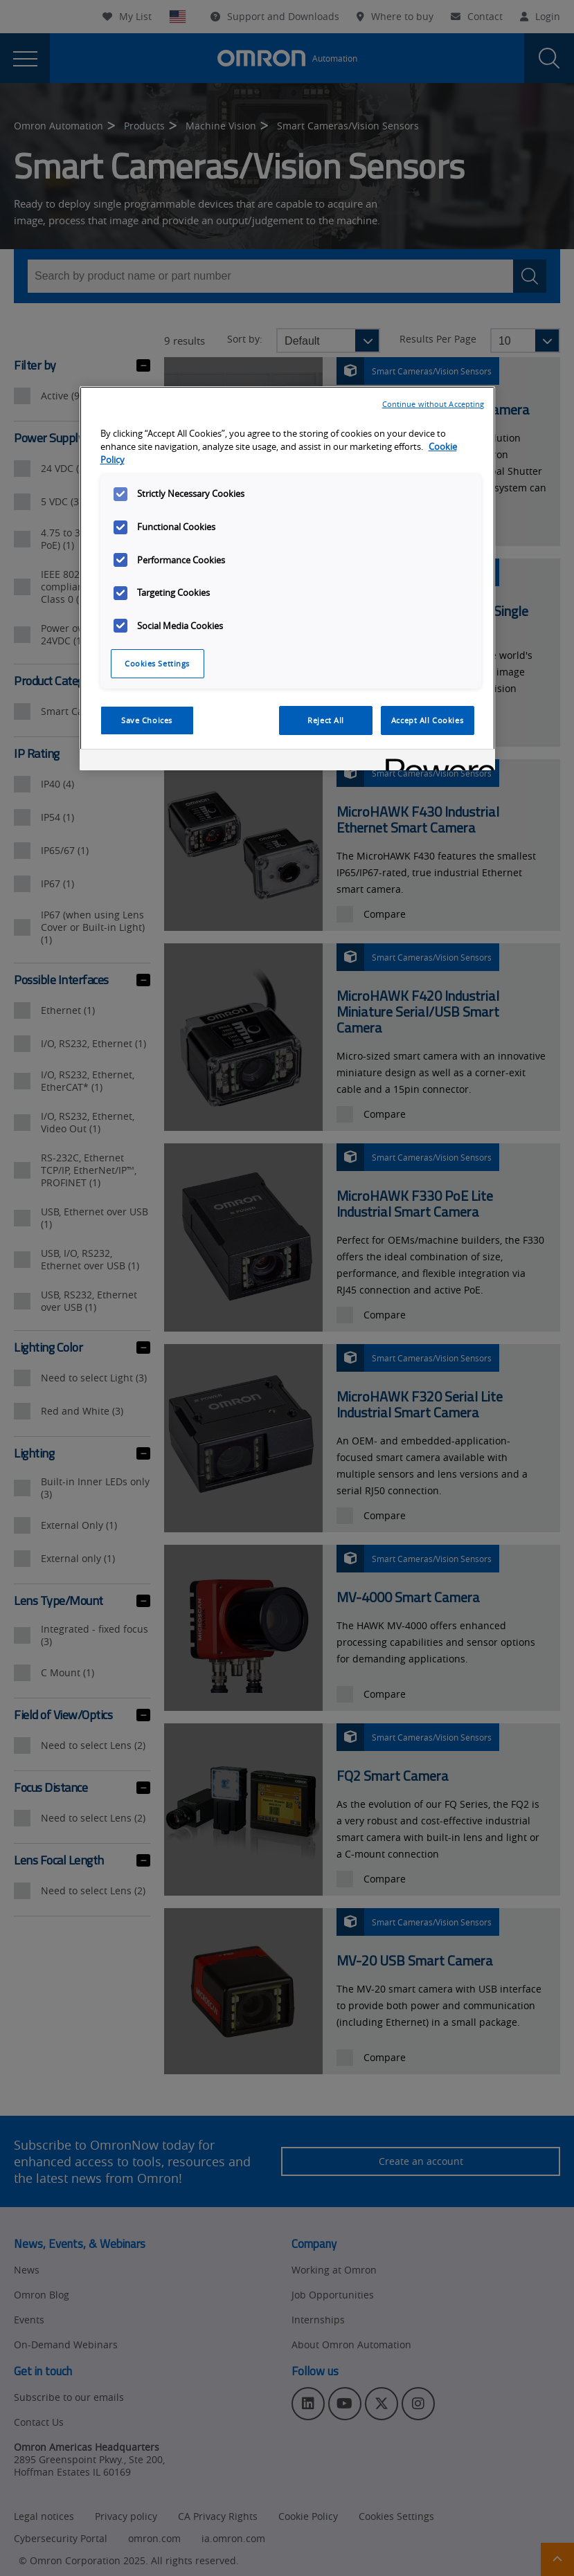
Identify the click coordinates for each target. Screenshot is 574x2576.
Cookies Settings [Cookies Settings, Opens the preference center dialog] (157, 663)
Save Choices (146, 720)
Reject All (325, 720)
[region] (287, 578)
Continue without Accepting (433, 404)
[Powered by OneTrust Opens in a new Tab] (435, 761)
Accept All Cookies (427, 720)
